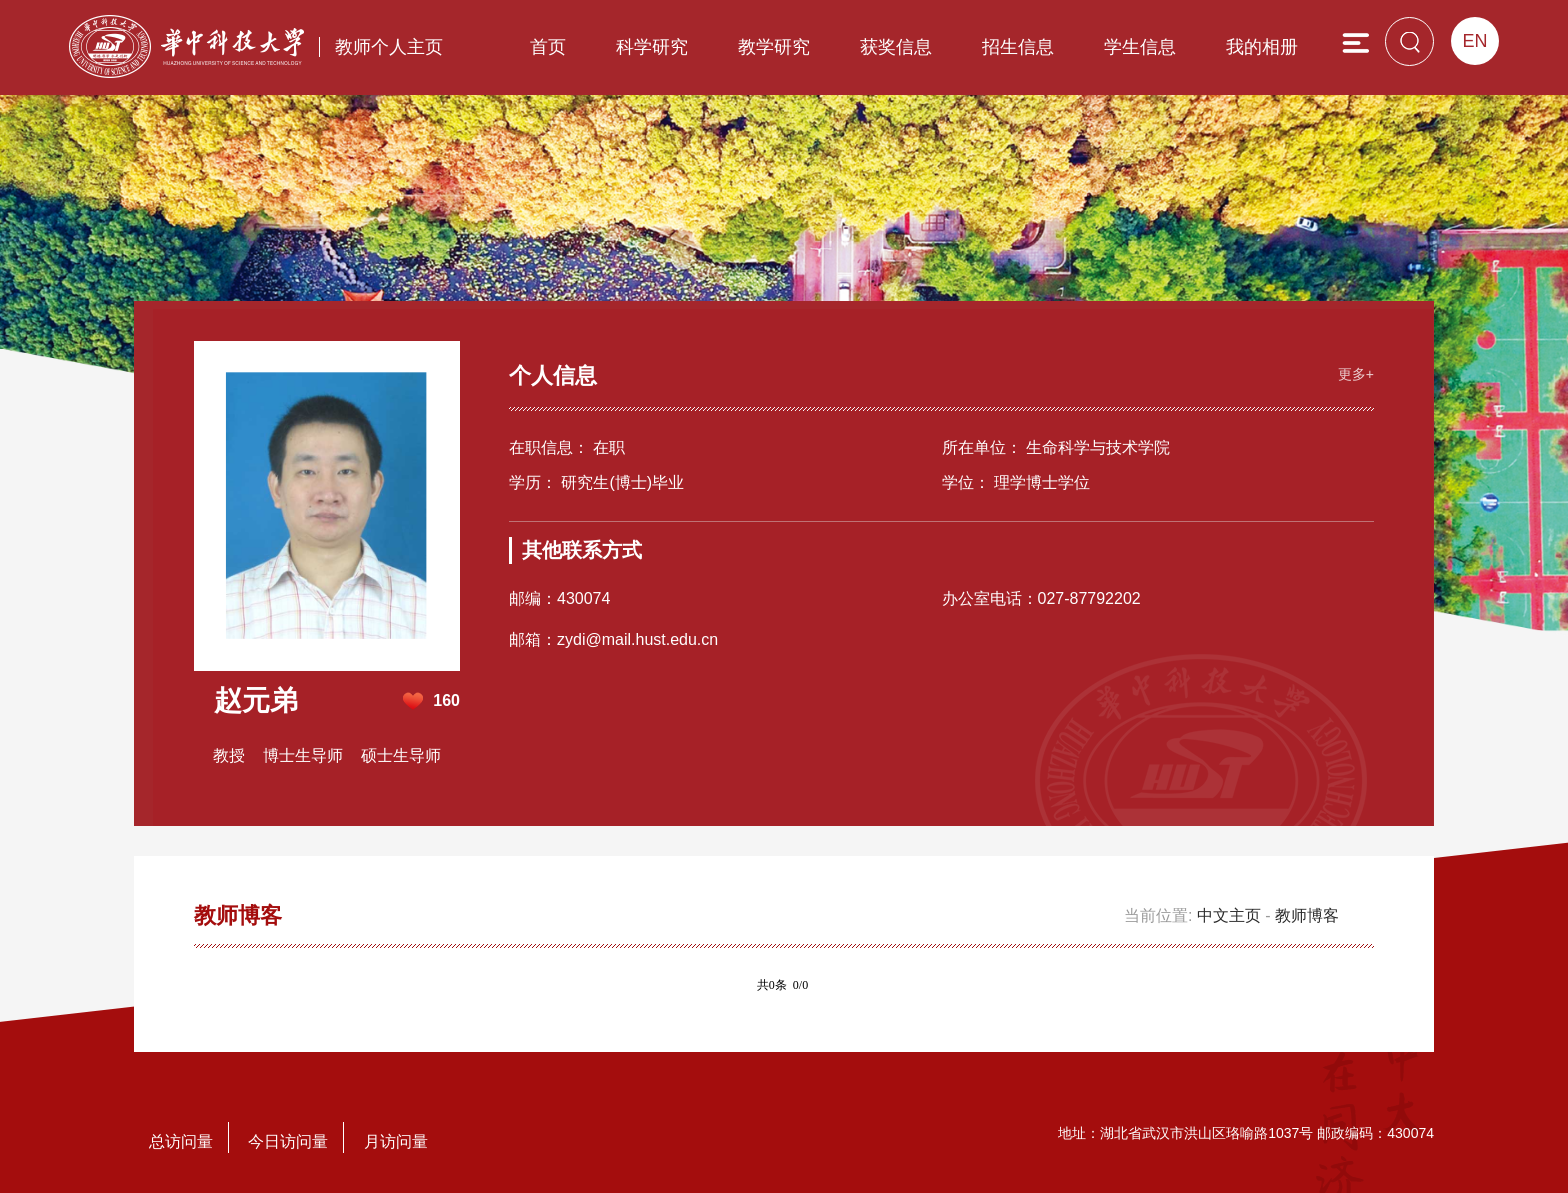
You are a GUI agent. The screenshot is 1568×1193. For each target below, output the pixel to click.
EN (1474, 41)
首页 (548, 47)
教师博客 (1307, 915)
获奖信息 (896, 47)
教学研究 (774, 47)
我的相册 (1262, 47)
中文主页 (1229, 915)
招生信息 (1018, 47)
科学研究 (652, 47)
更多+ (1356, 374)
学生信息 (1140, 47)
